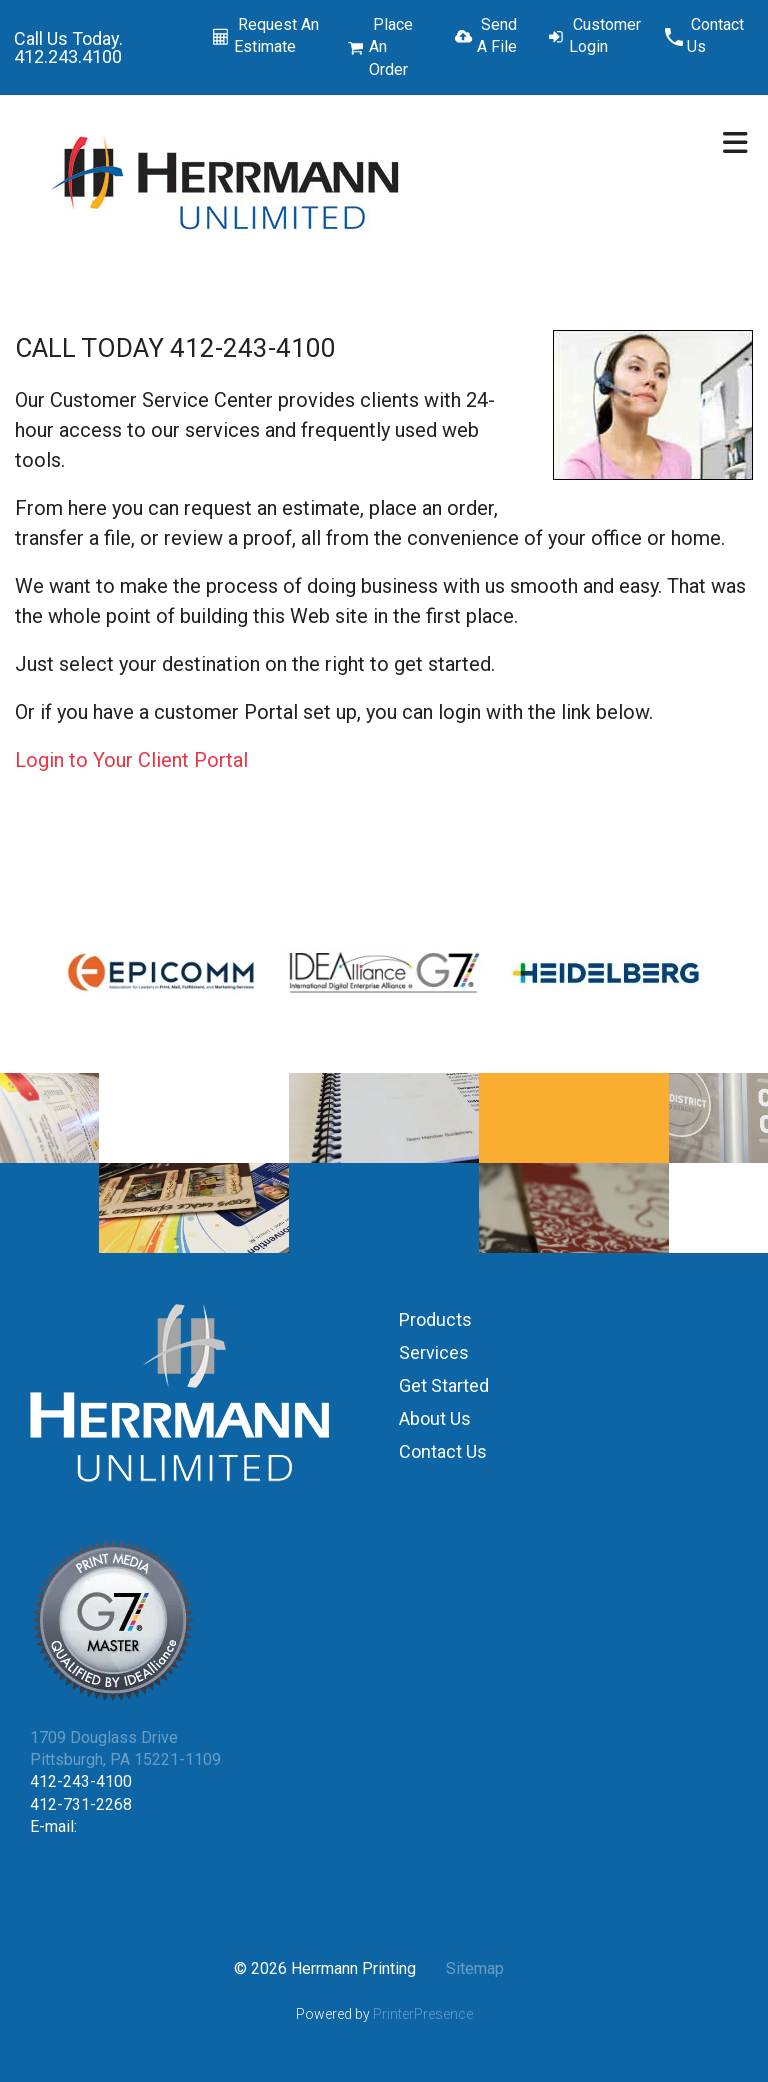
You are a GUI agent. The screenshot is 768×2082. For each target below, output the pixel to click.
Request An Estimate (276, 35)
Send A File (497, 35)
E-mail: (53, 1826)
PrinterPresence (423, 2014)
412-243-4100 (81, 1781)
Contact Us (715, 35)
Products (435, 1319)
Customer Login (605, 35)
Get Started (444, 1385)
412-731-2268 (81, 1804)
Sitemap (475, 1968)
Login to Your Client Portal (131, 760)
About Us (435, 1418)
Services (434, 1352)
